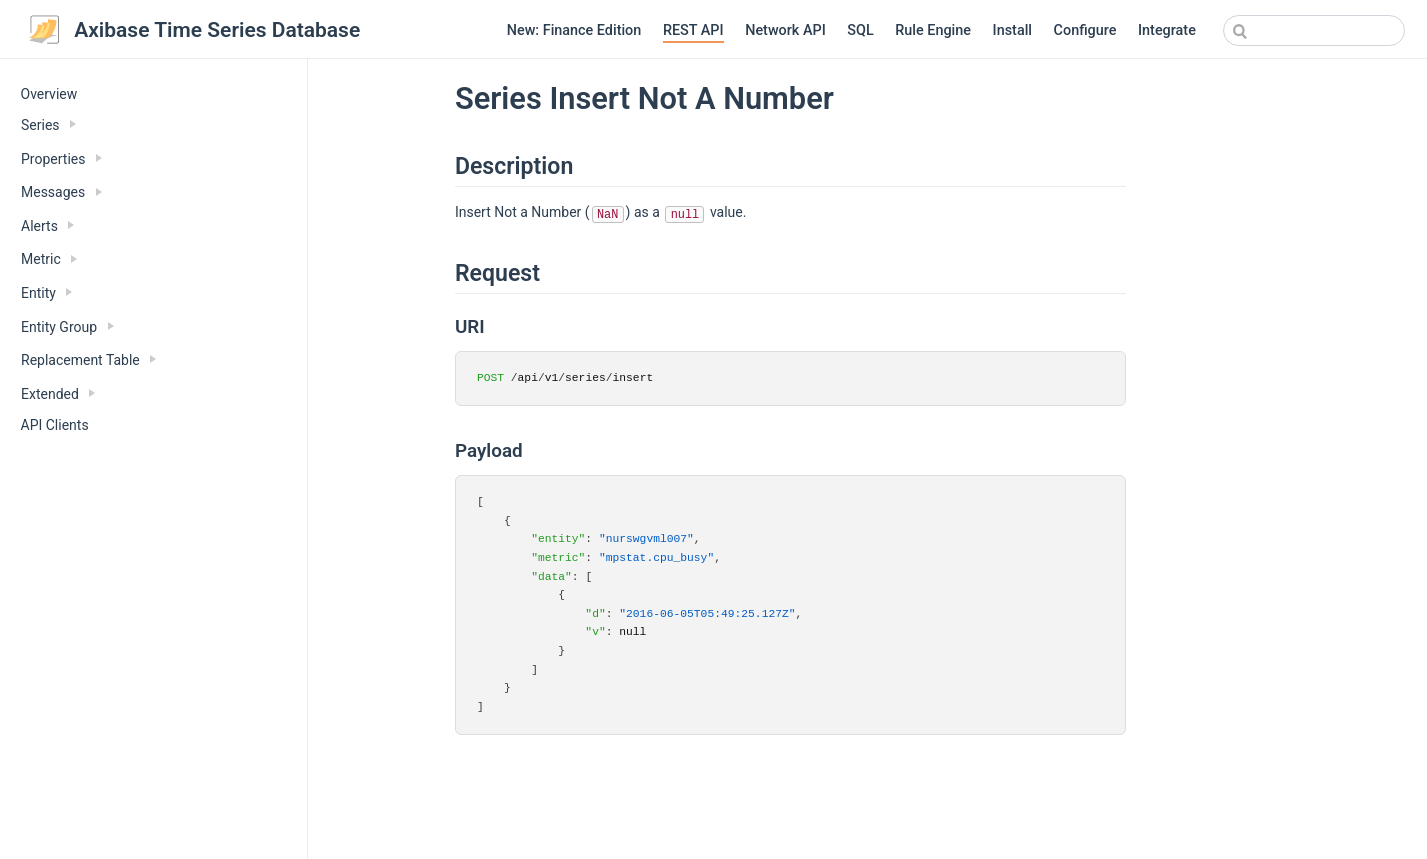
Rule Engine (933, 30)
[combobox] (1314, 30)
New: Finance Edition (574, 30)
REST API (693, 30)
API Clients (55, 425)
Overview (49, 94)
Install (1012, 30)
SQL (860, 30)
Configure (1085, 30)
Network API (785, 30)
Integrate (1167, 30)
